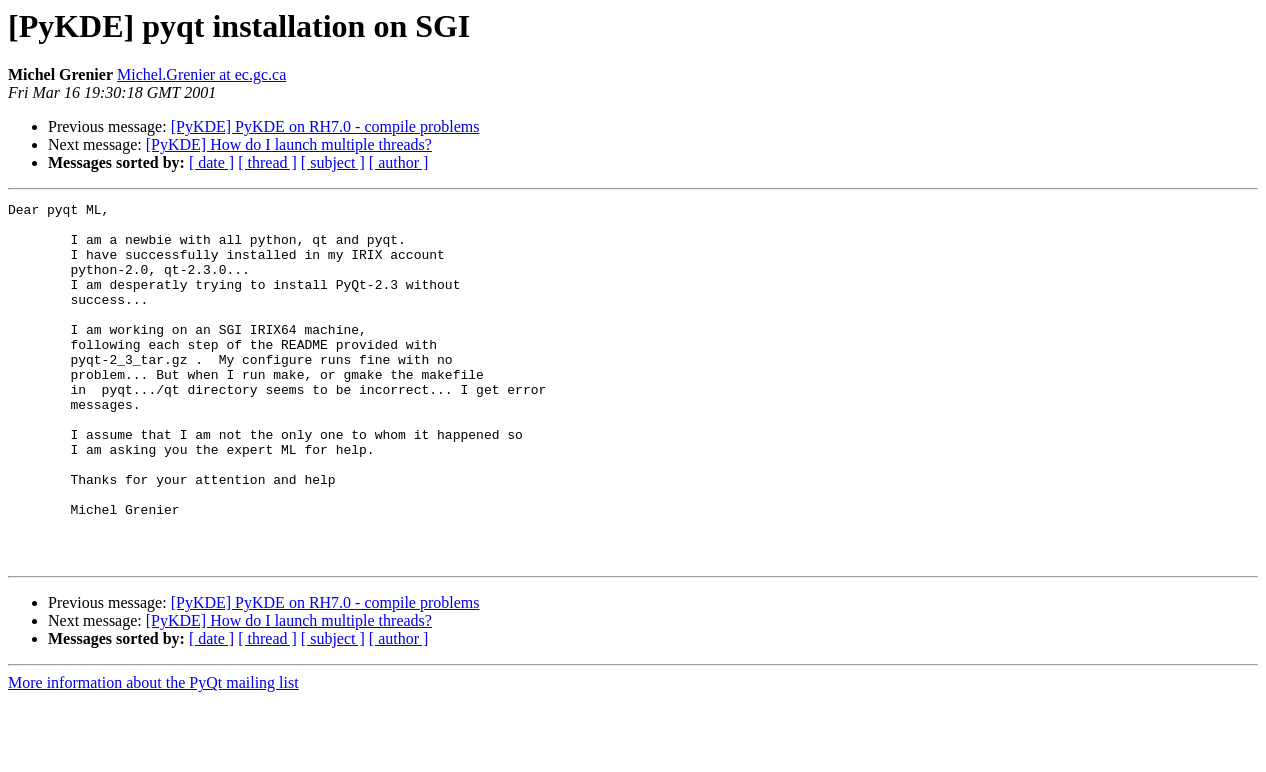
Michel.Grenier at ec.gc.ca (201, 74)
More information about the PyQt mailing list (153, 754)
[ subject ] (333, 162)
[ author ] (399, 162)
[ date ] (211, 162)
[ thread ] (267, 162)
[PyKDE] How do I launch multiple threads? (289, 144)
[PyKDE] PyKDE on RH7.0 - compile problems (325, 126)
